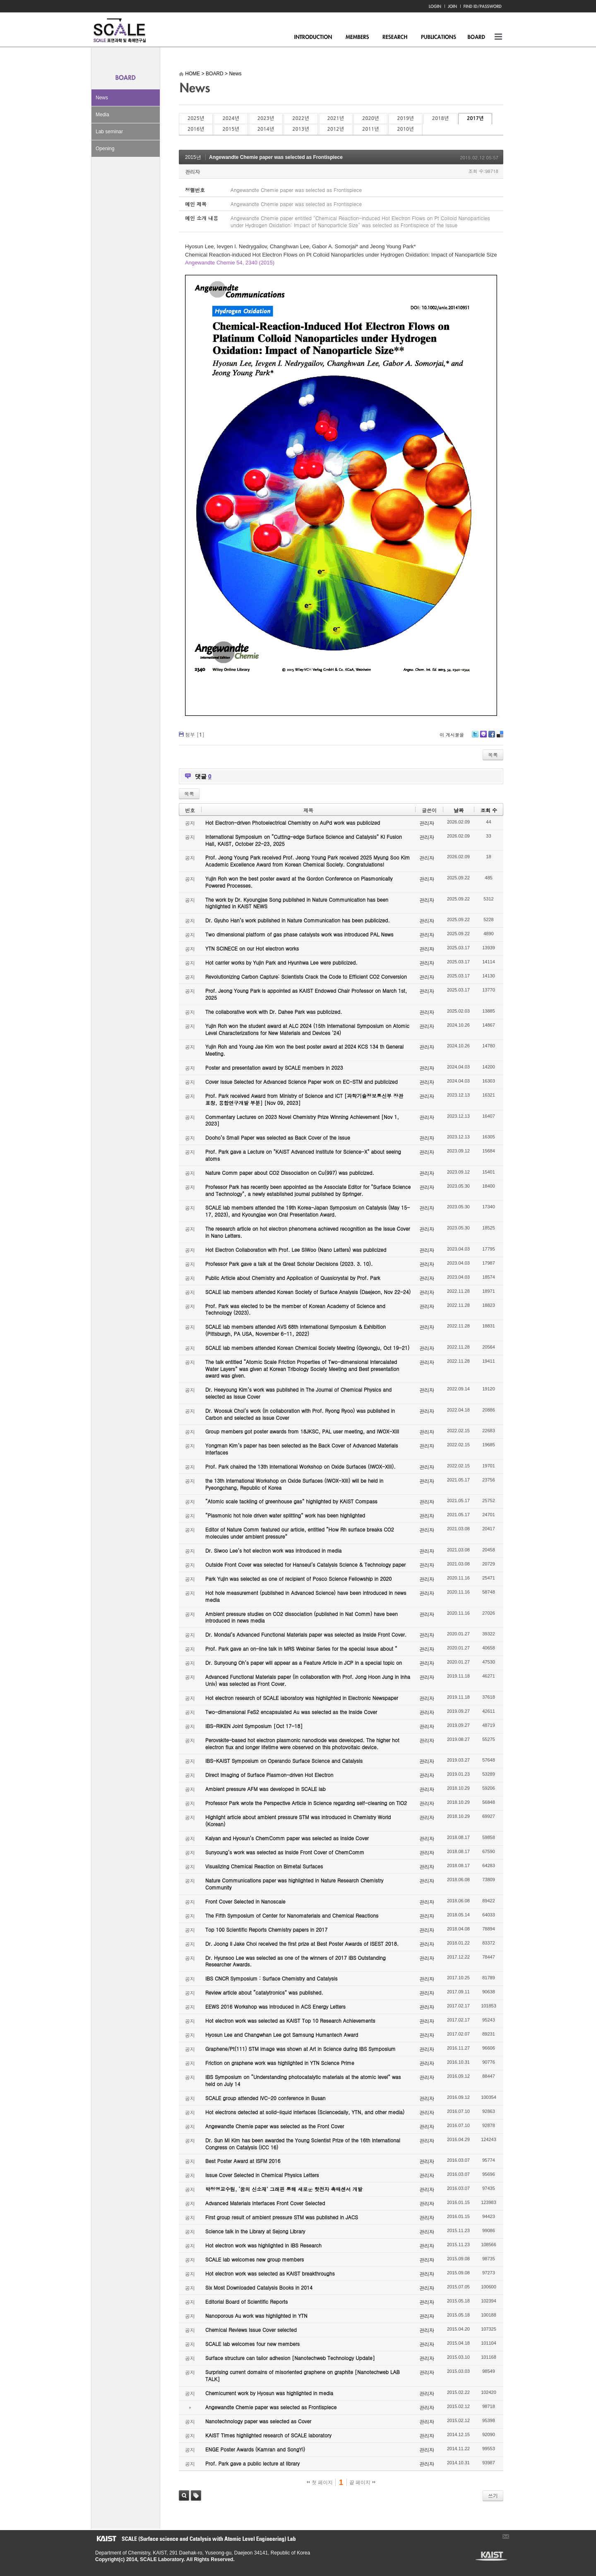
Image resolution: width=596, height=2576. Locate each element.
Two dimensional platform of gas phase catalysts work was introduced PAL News (299, 934)
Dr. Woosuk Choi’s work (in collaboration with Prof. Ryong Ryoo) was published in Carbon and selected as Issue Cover (300, 1414)
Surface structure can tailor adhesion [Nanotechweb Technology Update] (290, 2357)
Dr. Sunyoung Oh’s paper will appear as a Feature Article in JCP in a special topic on (303, 1662)
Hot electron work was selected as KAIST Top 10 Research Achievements (290, 2020)
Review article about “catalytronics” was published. (264, 1992)
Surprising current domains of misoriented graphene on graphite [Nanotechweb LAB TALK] (302, 2375)
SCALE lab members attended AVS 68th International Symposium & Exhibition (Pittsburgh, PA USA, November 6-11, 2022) (295, 1330)
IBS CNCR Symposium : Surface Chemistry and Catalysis (271, 1978)
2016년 (195, 129)
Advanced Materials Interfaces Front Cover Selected (265, 2202)
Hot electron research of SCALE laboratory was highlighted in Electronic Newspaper (301, 1697)
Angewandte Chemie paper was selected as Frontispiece (276, 157)
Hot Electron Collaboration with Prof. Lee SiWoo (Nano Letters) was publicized (295, 1249)
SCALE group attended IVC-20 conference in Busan (265, 2097)
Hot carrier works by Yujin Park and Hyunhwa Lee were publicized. (281, 962)
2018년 (440, 118)
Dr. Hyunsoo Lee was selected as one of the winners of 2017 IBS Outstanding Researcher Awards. (295, 1961)
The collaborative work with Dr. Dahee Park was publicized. (273, 1011)
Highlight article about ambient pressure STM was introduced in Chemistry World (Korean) (298, 1820)
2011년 (370, 129)
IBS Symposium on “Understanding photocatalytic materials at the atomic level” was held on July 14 (303, 2080)
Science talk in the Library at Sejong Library (255, 2231)
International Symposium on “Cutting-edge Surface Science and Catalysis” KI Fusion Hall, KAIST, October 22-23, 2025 (303, 840)
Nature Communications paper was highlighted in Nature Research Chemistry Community (294, 1884)
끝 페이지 (362, 2482)
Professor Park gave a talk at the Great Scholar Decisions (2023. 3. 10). (289, 1263)
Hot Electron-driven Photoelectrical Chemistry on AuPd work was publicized (292, 822)
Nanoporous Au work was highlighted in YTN (256, 2315)
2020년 (370, 118)
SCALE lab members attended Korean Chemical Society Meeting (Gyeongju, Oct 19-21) (307, 1347)
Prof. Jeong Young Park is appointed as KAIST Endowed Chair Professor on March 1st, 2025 (306, 994)
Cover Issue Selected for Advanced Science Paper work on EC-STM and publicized (301, 1081)
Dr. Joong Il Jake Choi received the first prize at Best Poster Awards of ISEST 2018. (302, 1943)
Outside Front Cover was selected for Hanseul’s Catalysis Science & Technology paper (305, 1564)
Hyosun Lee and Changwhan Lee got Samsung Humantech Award (281, 2034)
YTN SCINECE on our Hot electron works (252, 948)
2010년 (405, 129)
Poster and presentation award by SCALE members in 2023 (274, 1067)
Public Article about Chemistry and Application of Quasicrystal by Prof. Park (292, 1277)
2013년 (300, 129)
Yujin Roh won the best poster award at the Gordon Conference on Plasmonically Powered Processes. (299, 882)
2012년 (335, 129)
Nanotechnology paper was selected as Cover (258, 2421)
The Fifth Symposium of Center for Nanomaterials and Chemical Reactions (291, 1915)
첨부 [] (194, 734)
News (102, 98)
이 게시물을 (452, 735)
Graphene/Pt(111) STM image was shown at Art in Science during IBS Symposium (300, 2048)
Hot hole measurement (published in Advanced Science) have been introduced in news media (305, 1596)
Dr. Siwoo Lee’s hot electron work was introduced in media (273, 1550)
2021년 (335, 118)
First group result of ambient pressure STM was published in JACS (281, 2217)
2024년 (230, 118)
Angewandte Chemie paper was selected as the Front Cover (274, 2125)
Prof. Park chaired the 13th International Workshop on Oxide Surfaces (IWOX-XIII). (300, 1466)
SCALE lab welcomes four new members (252, 2343)
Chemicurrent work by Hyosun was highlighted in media (269, 2392)
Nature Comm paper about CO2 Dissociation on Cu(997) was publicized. (289, 1172)
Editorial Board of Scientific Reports (246, 2301)
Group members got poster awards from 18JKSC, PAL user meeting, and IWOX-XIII (302, 1431)
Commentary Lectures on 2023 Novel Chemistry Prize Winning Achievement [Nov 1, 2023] (302, 1120)
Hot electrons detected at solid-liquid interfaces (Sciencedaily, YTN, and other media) (304, 2111)
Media (102, 115)
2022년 (300, 118)
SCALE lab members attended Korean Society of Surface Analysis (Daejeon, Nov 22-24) (308, 1291)
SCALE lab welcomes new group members (254, 2259)
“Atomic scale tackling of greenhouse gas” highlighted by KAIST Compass (291, 1501)
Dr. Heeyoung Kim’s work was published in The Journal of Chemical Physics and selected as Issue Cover (298, 1393)
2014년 (265, 129)
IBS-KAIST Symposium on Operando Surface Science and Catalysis (284, 1760)
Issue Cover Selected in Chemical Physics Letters (262, 2174)
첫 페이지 (320, 2482)
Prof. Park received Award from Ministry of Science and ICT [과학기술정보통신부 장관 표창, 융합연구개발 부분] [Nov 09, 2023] (304, 1099)
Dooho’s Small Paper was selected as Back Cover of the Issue (277, 1137)
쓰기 (493, 2495)
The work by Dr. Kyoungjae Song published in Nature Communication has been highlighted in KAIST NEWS (296, 903)
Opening (105, 148)
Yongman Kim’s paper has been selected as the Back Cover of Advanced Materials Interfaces (301, 1449)
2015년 (230, 129)
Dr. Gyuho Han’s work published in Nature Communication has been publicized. (297, 920)
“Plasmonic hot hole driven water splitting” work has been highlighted (285, 1515)
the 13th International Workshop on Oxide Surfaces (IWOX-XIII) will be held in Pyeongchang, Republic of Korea (294, 1484)
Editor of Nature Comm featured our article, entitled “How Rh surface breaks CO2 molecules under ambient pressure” (299, 1533)
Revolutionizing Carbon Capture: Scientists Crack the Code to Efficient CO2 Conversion (306, 976)
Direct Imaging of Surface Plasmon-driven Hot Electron (269, 1774)
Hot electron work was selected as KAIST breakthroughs (270, 2273)
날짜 (459, 810)
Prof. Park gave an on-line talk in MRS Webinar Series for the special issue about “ (301, 1648)
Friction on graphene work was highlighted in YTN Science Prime (279, 2062)
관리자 (192, 171)
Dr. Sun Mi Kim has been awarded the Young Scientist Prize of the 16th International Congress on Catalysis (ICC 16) (302, 2144)
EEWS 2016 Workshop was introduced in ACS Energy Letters (275, 2006)
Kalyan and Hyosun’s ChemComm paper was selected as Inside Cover (287, 1837)
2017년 (475, 118)
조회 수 (489, 810)
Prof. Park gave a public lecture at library (252, 2463)
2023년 (265, 118)
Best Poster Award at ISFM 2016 (242, 2160)
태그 (196, 2495)
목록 (493, 754)
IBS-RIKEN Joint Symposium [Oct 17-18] (254, 1725)
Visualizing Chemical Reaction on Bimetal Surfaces (264, 1866)
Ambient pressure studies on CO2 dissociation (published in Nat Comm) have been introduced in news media (301, 1617)
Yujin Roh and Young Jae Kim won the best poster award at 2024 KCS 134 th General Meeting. (304, 1050)
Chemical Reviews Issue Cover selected (251, 2329)
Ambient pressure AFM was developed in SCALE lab (265, 1788)
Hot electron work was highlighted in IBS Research (263, 2245)
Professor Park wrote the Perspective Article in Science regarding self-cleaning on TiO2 (306, 1802)
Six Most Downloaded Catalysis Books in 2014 (258, 2287)
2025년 (195, 118)
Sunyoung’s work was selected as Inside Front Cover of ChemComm (284, 1852)
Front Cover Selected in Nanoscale (245, 1901)
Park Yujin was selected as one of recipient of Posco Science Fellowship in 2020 (298, 1578)
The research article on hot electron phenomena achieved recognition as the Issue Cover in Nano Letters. (307, 1232)
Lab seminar (109, 131)
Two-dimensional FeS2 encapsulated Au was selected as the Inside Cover (291, 1711)
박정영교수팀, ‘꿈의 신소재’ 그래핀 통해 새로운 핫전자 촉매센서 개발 (284, 2188)
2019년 (405, 118)
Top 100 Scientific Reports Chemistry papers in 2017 (266, 1929)
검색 (184, 2495)
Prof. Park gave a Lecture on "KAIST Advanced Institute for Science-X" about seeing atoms (303, 1155)
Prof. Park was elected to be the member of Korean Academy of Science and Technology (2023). (295, 1309)
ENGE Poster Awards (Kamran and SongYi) (255, 2449)
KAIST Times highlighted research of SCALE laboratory (268, 2435)
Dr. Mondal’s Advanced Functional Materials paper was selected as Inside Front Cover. (305, 1634)
